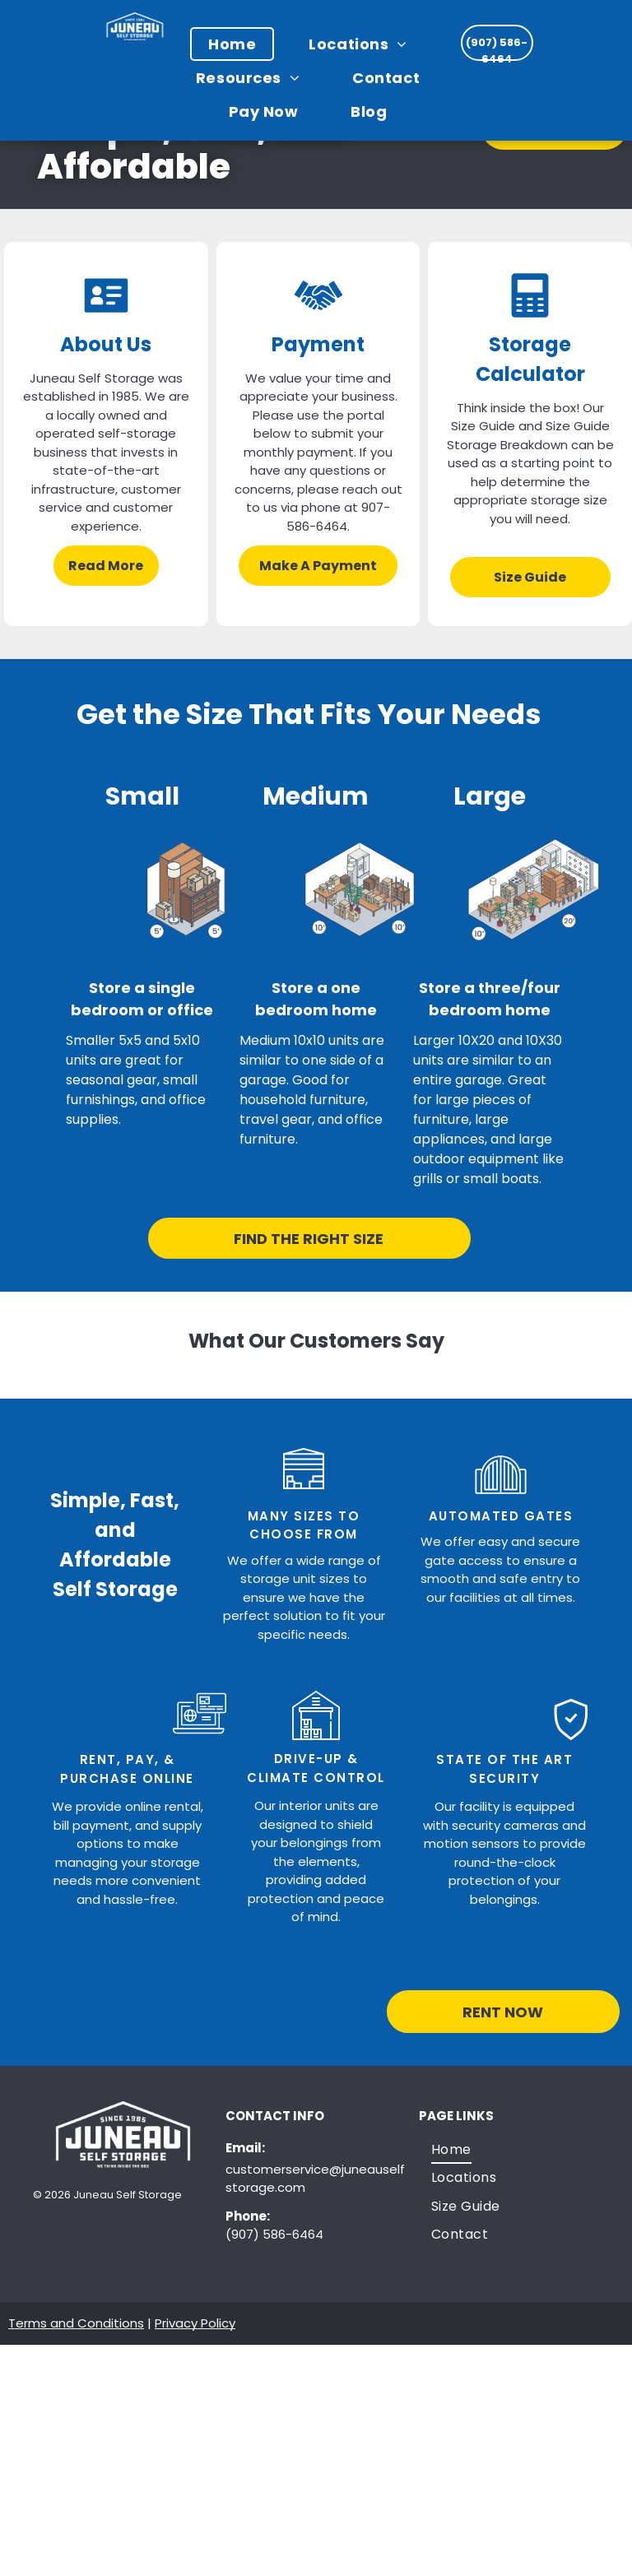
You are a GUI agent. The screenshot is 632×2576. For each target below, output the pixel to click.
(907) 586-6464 (274, 2234)
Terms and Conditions (76, 2323)
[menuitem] (240, 44)
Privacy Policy (195, 2323)
